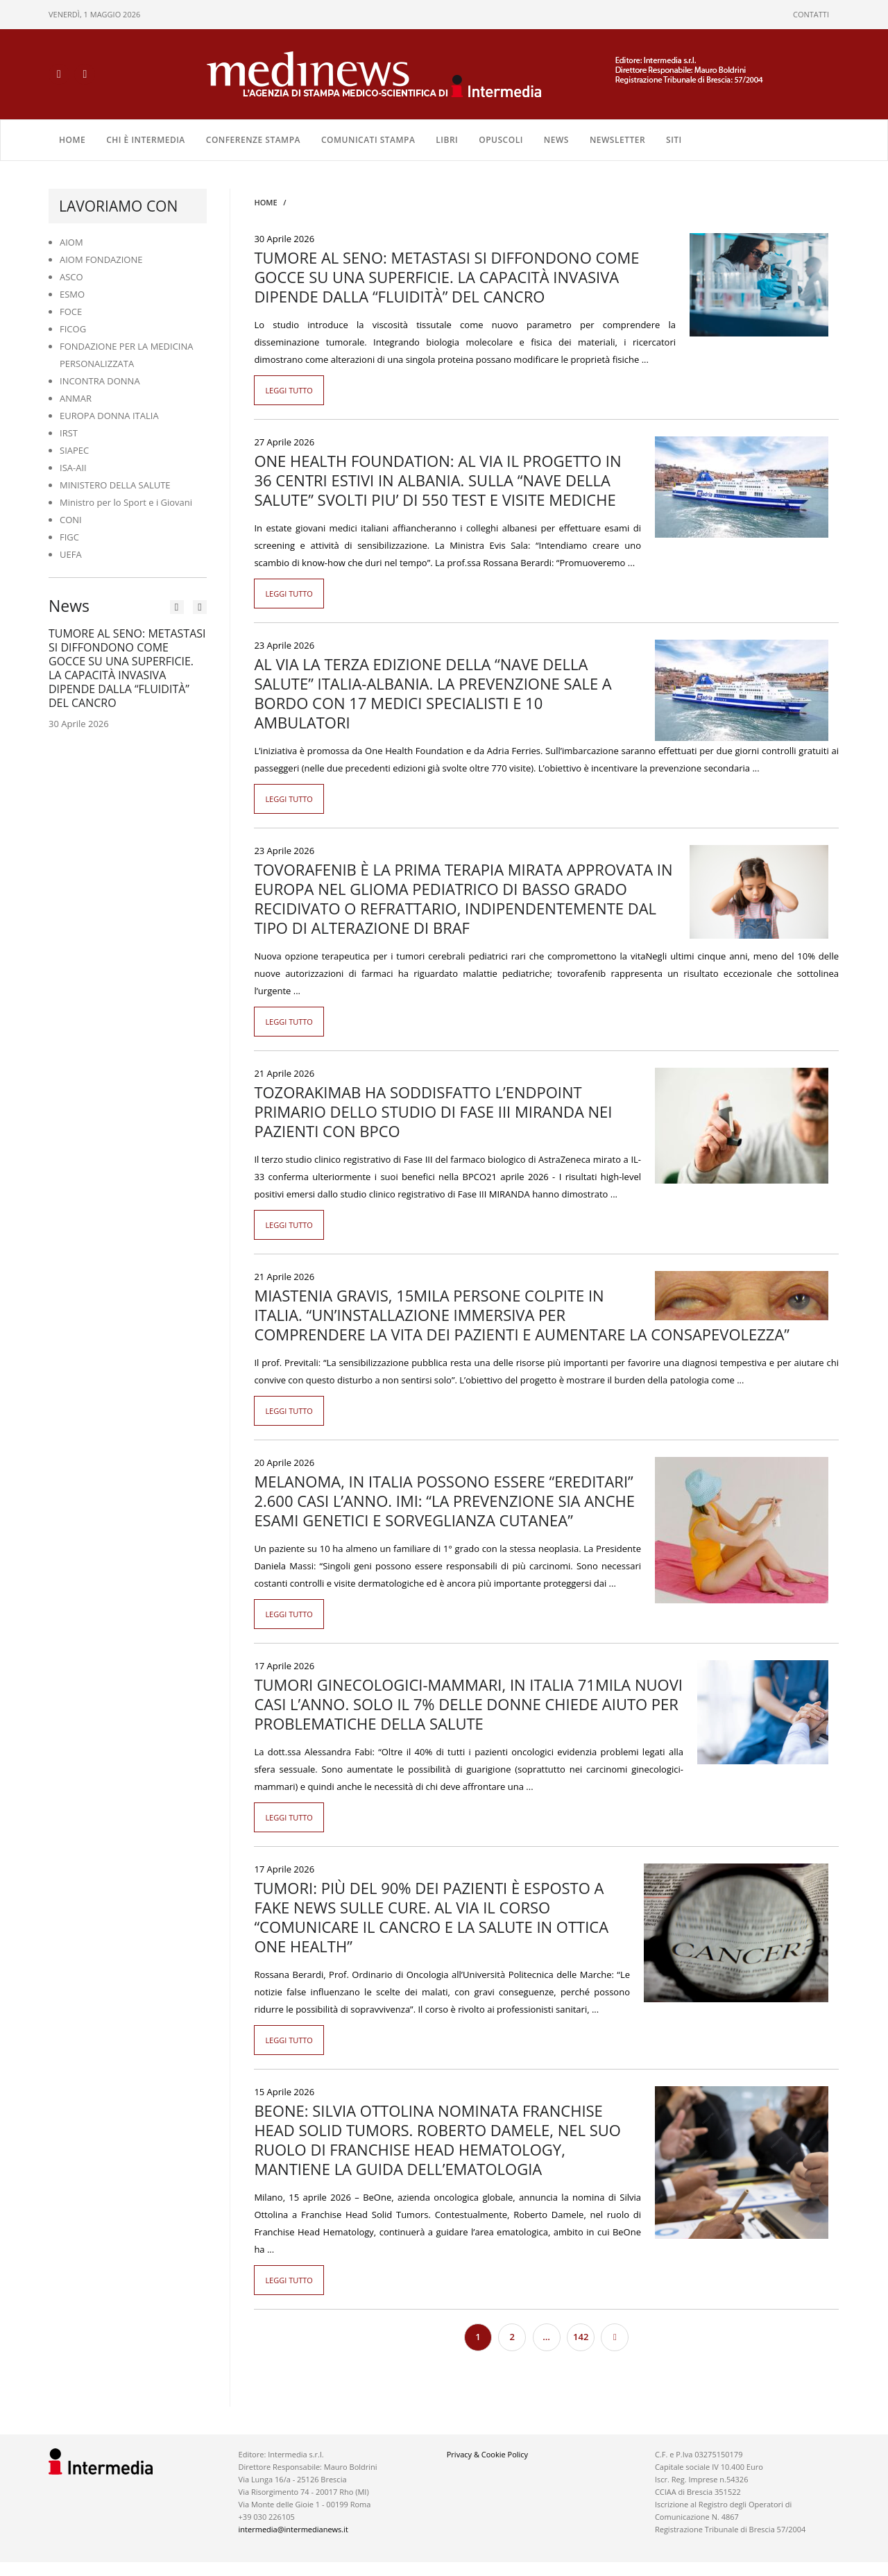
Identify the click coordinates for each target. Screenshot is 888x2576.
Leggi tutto (289, 390)
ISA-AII (73, 467)
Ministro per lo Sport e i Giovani (126, 502)
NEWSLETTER (617, 140)
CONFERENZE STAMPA (253, 140)
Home (72, 140)
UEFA (71, 554)
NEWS (556, 140)
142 (580, 2336)
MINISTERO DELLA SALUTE (115, 485)
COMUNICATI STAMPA (368, 140)
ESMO (72, 294)
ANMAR (76, 398)
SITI (674, 140)
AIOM (71, 242)
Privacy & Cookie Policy (487, 2454)
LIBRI (447, 140)
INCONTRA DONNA (100, 381)
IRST (69, 433)
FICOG (73, 329)
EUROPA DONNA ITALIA (109, 415)
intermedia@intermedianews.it (293, 2529)
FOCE (71, 311)
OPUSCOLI (501, 140)
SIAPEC (74, 450)
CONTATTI (811, 14)
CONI (71, 519)
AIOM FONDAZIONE (101, 259)
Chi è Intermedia (145, 140)
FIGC (69, 537)
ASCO (71, 277)
